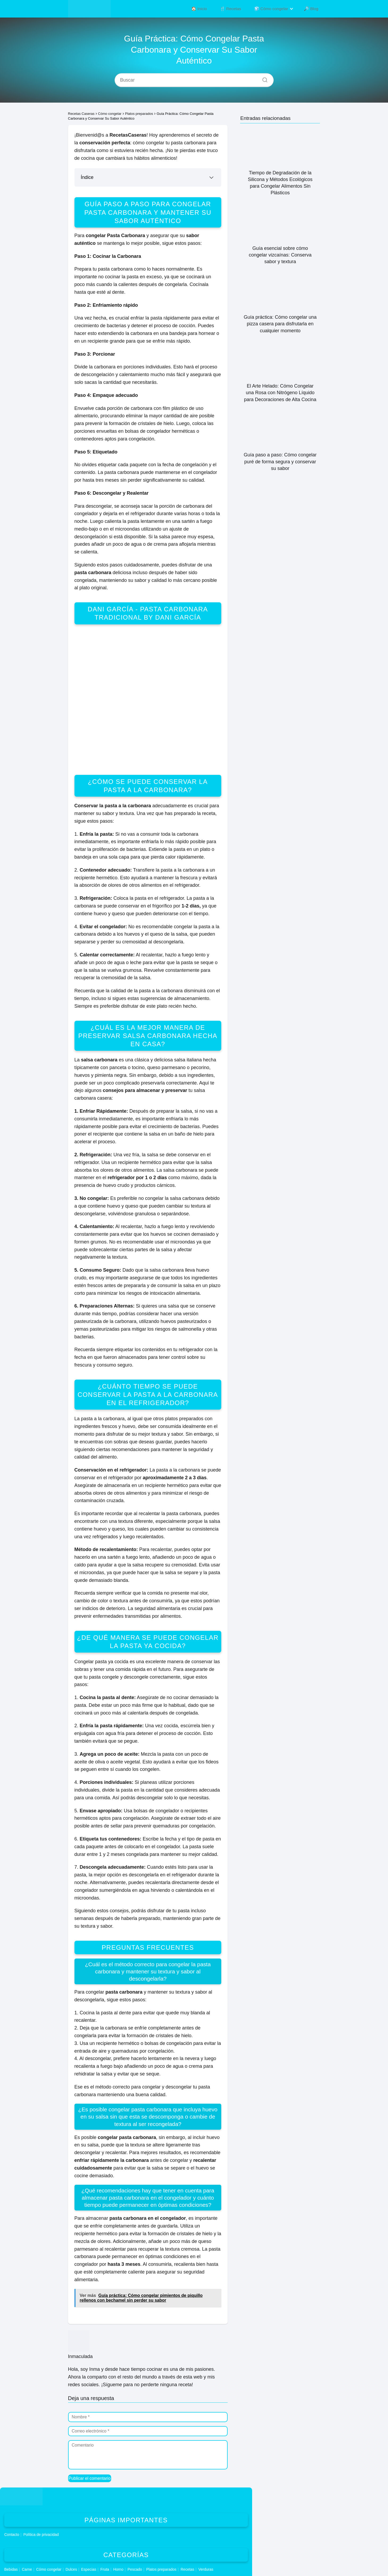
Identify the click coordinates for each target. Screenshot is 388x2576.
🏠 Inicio (211, 8)
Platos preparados (161, 2569)
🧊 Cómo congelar (275, 8)
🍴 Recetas (238, 8)
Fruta (104, 2569)
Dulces (71, 2569)
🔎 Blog (312, 8)
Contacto (11, 2534)
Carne (27, 2569)
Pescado (135, 2569)
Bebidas (11, 2569)
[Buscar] (263, 78)
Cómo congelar (48, 2569)
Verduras (205, 2569)
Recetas (187, 2569)
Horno (118, 2569)
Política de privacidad (41, 2534)
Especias (88, 2569)
